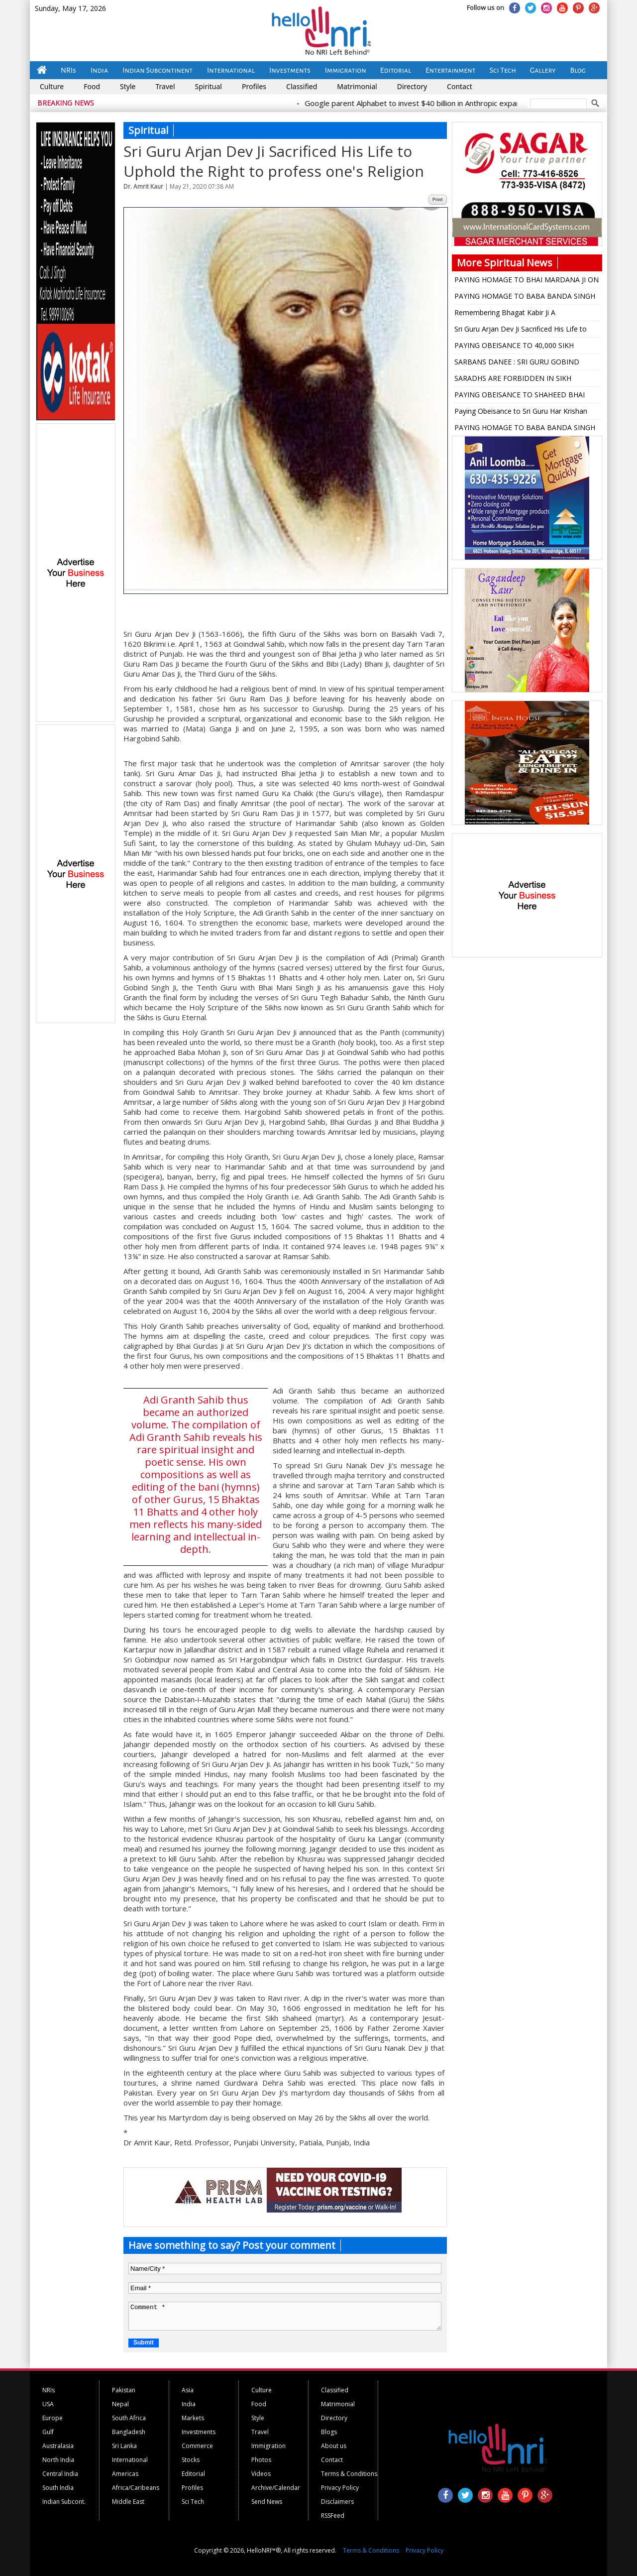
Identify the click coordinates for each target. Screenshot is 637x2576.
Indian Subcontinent (157, 70)
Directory (412, 86)
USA (48, 2404)
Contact (459, 86)
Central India (60, 2473)
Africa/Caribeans (135, 2487)
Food (92, 86)
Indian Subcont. (64, 2501)
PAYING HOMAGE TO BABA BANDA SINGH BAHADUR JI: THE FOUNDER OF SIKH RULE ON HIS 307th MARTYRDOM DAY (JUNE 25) (524, 429)
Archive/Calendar (275, 2487)
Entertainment (450, 70)
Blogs (329, 2432)
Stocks (191, 2460)
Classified (301, 86)
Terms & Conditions (349, 2473)
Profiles (254, 86)
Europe (52, 2418)
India (99, 70)
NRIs (68, 70)
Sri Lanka (124, 2446)
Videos (261, 2473)
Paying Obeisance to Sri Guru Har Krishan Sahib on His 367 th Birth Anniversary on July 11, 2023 (525, 412)
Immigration (345, 70)
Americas (125, 2473)
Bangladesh (128, 2432)
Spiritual (208, 86)
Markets (193, 2418)
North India (58, 2460)
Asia (188, 2390)
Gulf (48, 2432)
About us (333, 2446)
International (231, 70)
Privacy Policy (340, 2487)
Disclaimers (337, 2501)
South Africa (129, 2418)
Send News (266, 2501)
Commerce (197, 2446)
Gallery (543, 70)
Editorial (395, 70)
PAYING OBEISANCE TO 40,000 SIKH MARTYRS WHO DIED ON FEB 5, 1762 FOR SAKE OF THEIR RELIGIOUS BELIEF (524, 347)
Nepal (120, 2404)
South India (58, 2487)
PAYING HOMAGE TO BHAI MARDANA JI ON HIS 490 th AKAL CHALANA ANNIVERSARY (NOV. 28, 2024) (526, 281)
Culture (52, 86)
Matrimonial (357, 86)
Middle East (128, 2501)
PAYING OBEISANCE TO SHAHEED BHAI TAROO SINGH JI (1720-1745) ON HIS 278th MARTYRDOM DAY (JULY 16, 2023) (524, 396)
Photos (261, 2460)
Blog (578, 70)
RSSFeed (332, 2515)
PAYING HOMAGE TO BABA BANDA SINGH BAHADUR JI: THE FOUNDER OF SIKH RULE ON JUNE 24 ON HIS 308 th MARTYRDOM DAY (524, 297)
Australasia (58, 2446)
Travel (165, 86)
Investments (290, 70)
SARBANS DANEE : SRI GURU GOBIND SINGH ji (516, 363)
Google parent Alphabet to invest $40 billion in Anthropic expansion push (436, 103)
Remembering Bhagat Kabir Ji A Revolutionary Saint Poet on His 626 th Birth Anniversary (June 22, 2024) (525, 314)
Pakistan (123, 2390)
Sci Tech (503, 70)
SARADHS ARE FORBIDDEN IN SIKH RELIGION (512, 379)
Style (127, 86)
